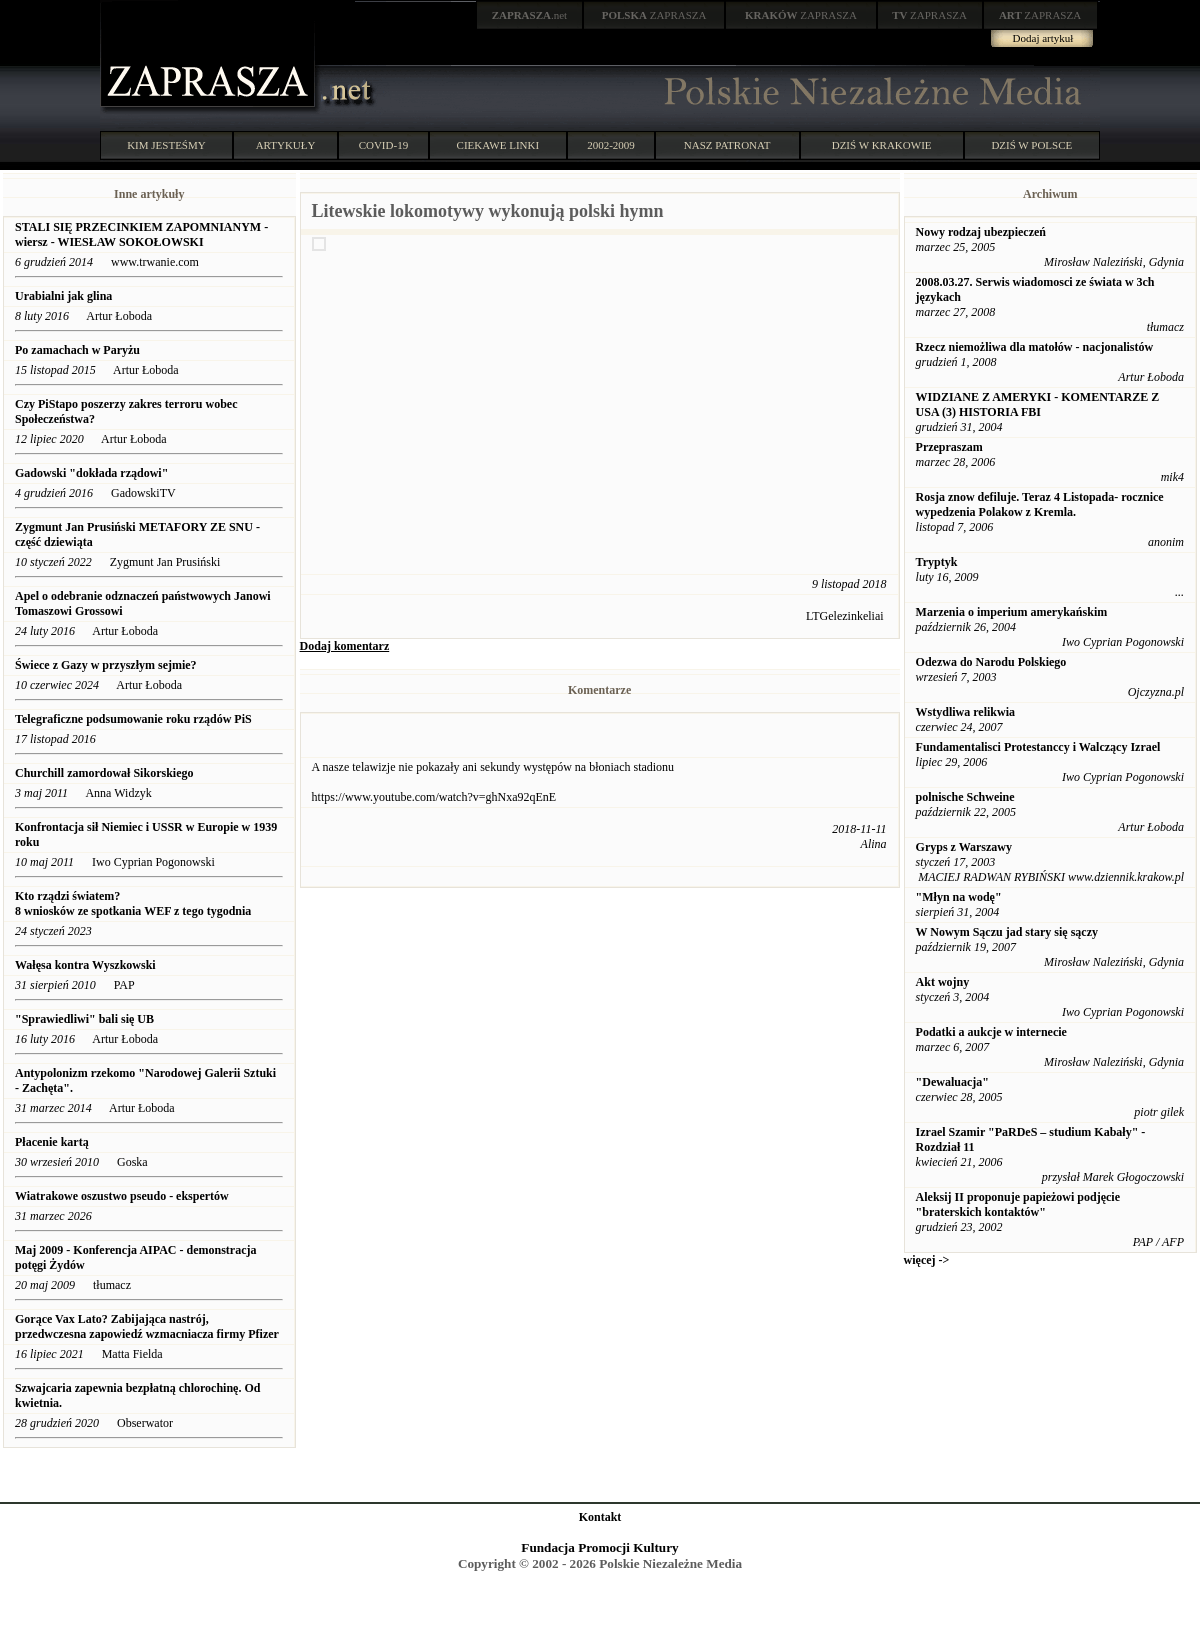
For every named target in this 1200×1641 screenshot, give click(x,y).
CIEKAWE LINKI (498, 145)
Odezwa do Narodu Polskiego (991, 662)
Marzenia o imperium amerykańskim (1012, 612)
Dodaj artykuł (1043, 38)
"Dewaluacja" (952, 1082)
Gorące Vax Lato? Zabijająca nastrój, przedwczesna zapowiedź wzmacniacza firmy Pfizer (147, 1326)
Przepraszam (949, 447)
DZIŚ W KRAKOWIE (882, 145)
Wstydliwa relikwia (965, 712)
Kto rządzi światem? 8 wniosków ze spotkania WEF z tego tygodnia (133, 903)
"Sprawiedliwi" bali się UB (84, 1019)
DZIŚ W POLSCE (1031, 145)
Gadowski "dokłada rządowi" (91, 473)
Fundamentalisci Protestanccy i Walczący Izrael (1038, 747)
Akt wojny (943, 982)
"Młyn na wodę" (959, 897)
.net (530, 15)
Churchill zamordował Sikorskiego (104, 773)
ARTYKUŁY (286, 145)
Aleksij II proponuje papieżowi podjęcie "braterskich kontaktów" (1018, 1204)
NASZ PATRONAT (727, 145)
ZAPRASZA (654, 15)
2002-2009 (611, 145)
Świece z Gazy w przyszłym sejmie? (106, 665)
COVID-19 (384, 145)
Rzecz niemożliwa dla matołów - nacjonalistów (1035, 347)
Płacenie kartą (52, 1142)
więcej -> (927, 1260)
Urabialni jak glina (63, 296)
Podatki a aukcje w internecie (991, 1032)
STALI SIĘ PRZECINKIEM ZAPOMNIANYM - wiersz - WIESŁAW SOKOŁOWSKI (141, 234)
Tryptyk (937, 562)
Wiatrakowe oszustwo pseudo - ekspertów (122, 1196)
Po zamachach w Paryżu (77, 350)
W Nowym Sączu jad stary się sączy (1007, 932)
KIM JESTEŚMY (166, 145)
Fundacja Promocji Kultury (599, 1547)
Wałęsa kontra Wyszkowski (85, 965)
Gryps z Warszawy (964, 847)
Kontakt (600, 1517)
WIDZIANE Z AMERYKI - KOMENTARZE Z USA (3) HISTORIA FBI (1038, 404)
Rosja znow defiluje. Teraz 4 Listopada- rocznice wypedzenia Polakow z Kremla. (1040, 504)
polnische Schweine (965, 797)
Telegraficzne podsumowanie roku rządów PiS (133, 719)
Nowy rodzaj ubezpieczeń (981, 232)
